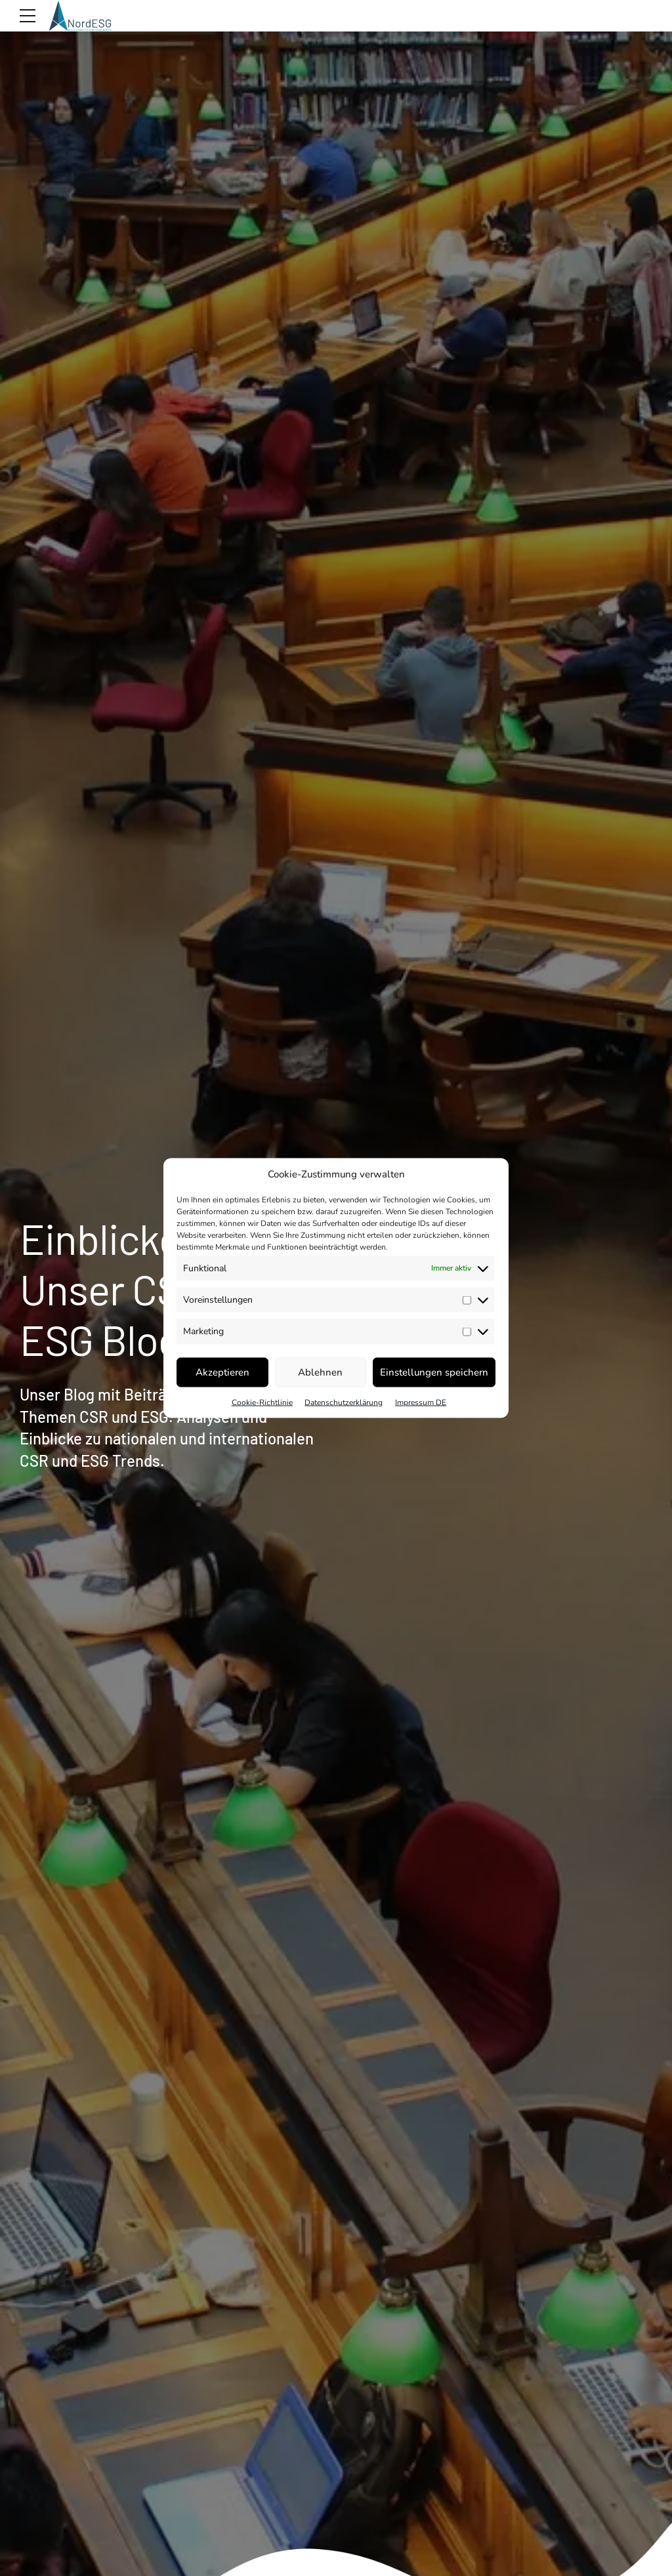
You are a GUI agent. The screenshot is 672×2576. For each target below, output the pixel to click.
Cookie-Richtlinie (262, 1402)
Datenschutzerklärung (343, 1402)
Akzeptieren (222, 1372)
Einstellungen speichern (434, 1372)
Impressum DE (420, 1402)
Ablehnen (320, 1372)
